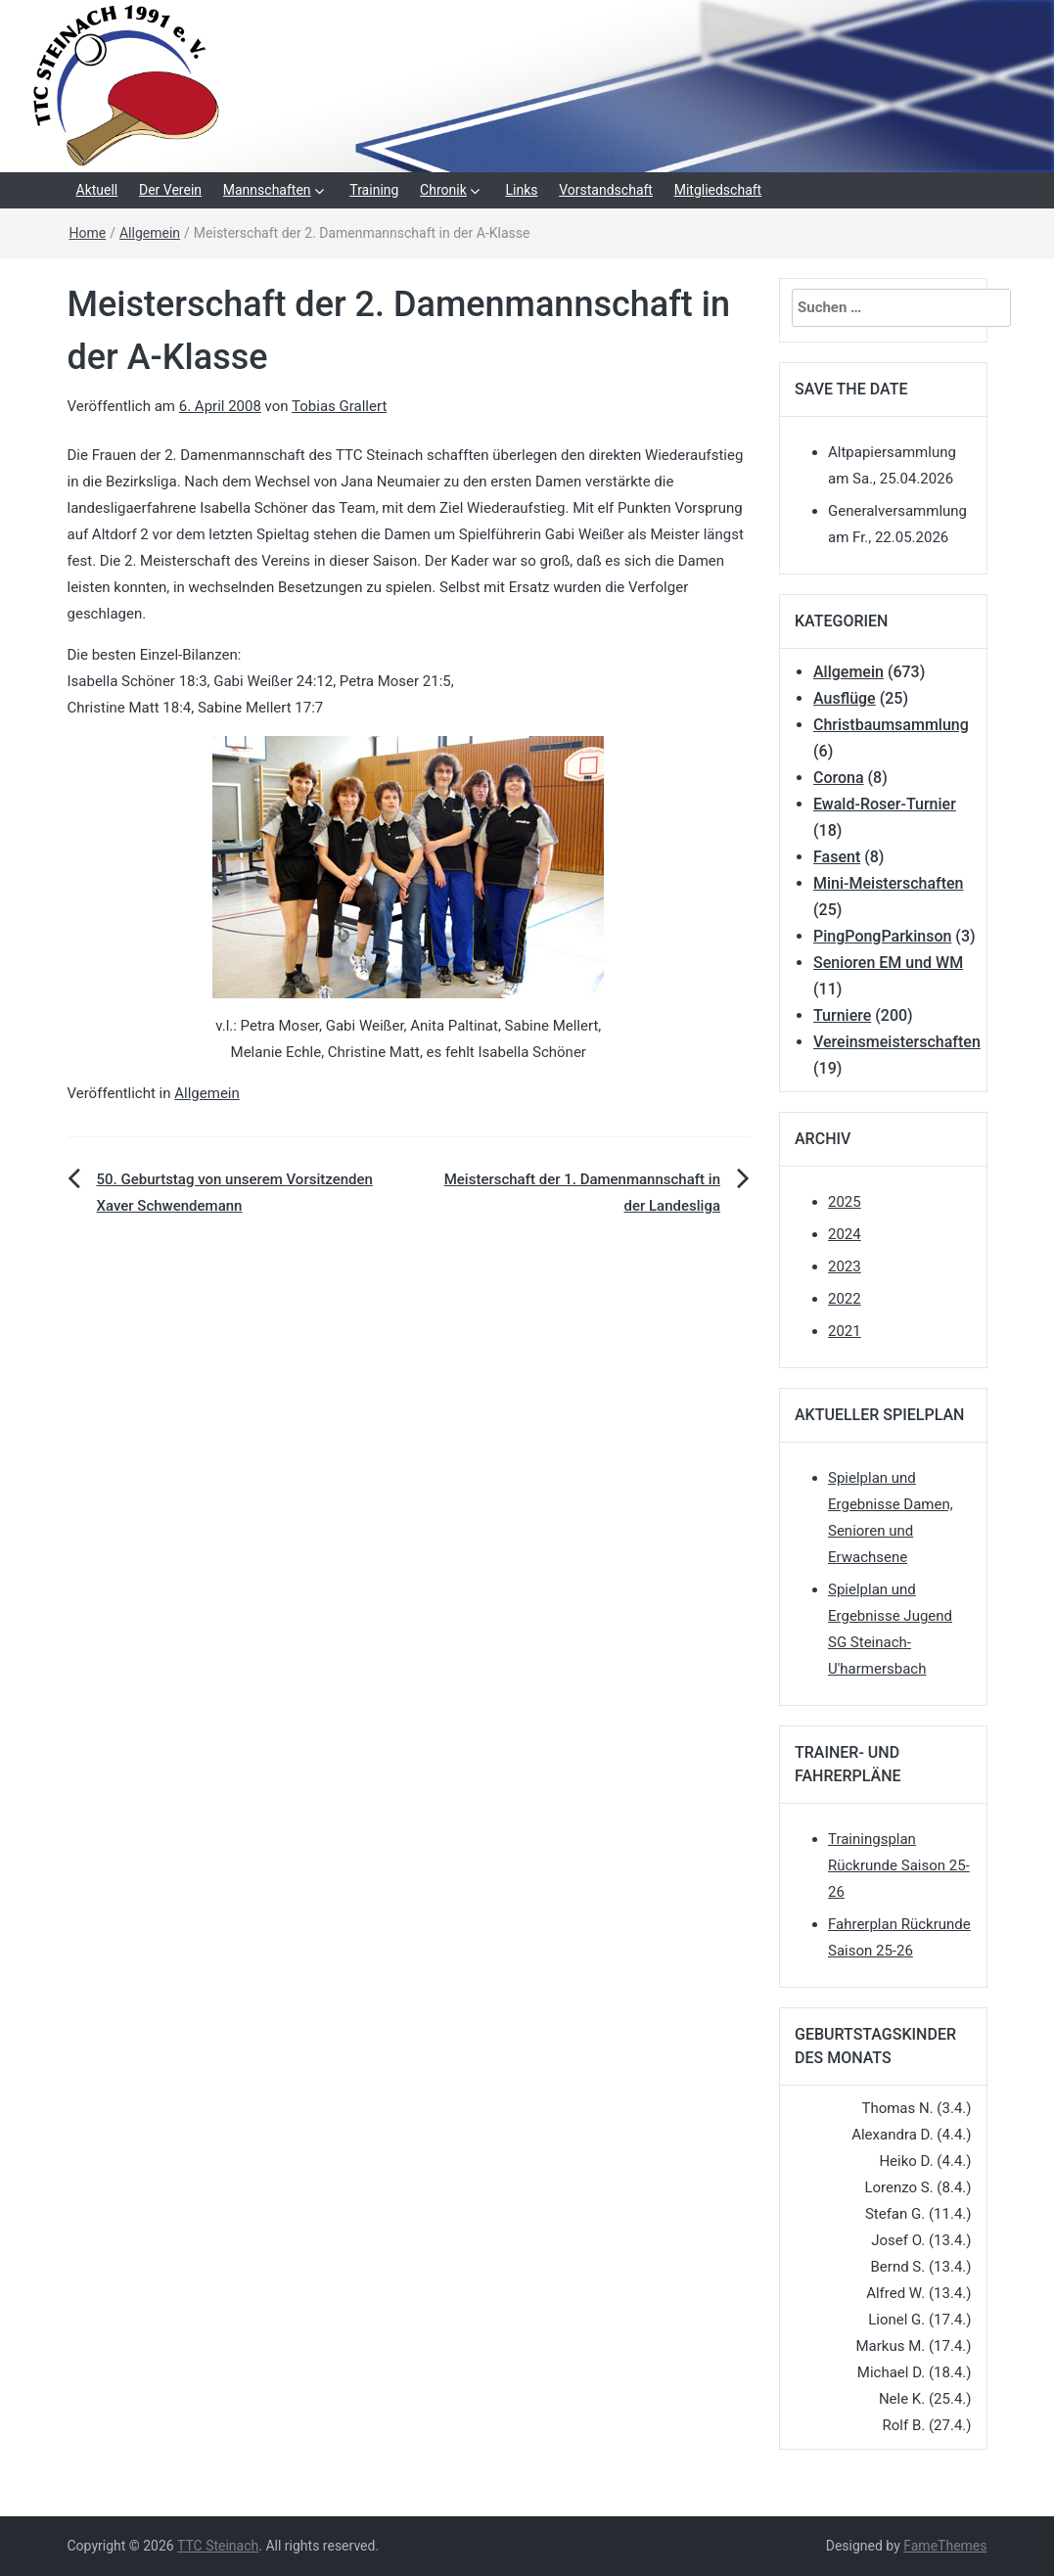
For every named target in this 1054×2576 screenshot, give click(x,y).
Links (522, 190)
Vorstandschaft (606, 190)
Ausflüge (844, 698)
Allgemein (149, 233)
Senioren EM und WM (888, 962)
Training (373, 190)
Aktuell (97, 190)
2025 (844, 1202)
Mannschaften (267, 190)
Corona (838, 777)
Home (88, 233)
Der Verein (170, 190)
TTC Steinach (217, 2545)
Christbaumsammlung (891, 724)
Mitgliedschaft (718, 190)
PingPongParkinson (882, 936)
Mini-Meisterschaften (888, 883)
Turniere (842, 1015)
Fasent (836, 857)
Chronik (443, 190)
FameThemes (944, 2545)
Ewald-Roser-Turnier (884, 804)
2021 (844, 1331)
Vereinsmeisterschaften (897, 1042)
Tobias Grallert (339, 406)
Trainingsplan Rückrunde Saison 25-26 (899, 1865)
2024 (844, 1234)
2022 (844, 1299)
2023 (844, 1266)
